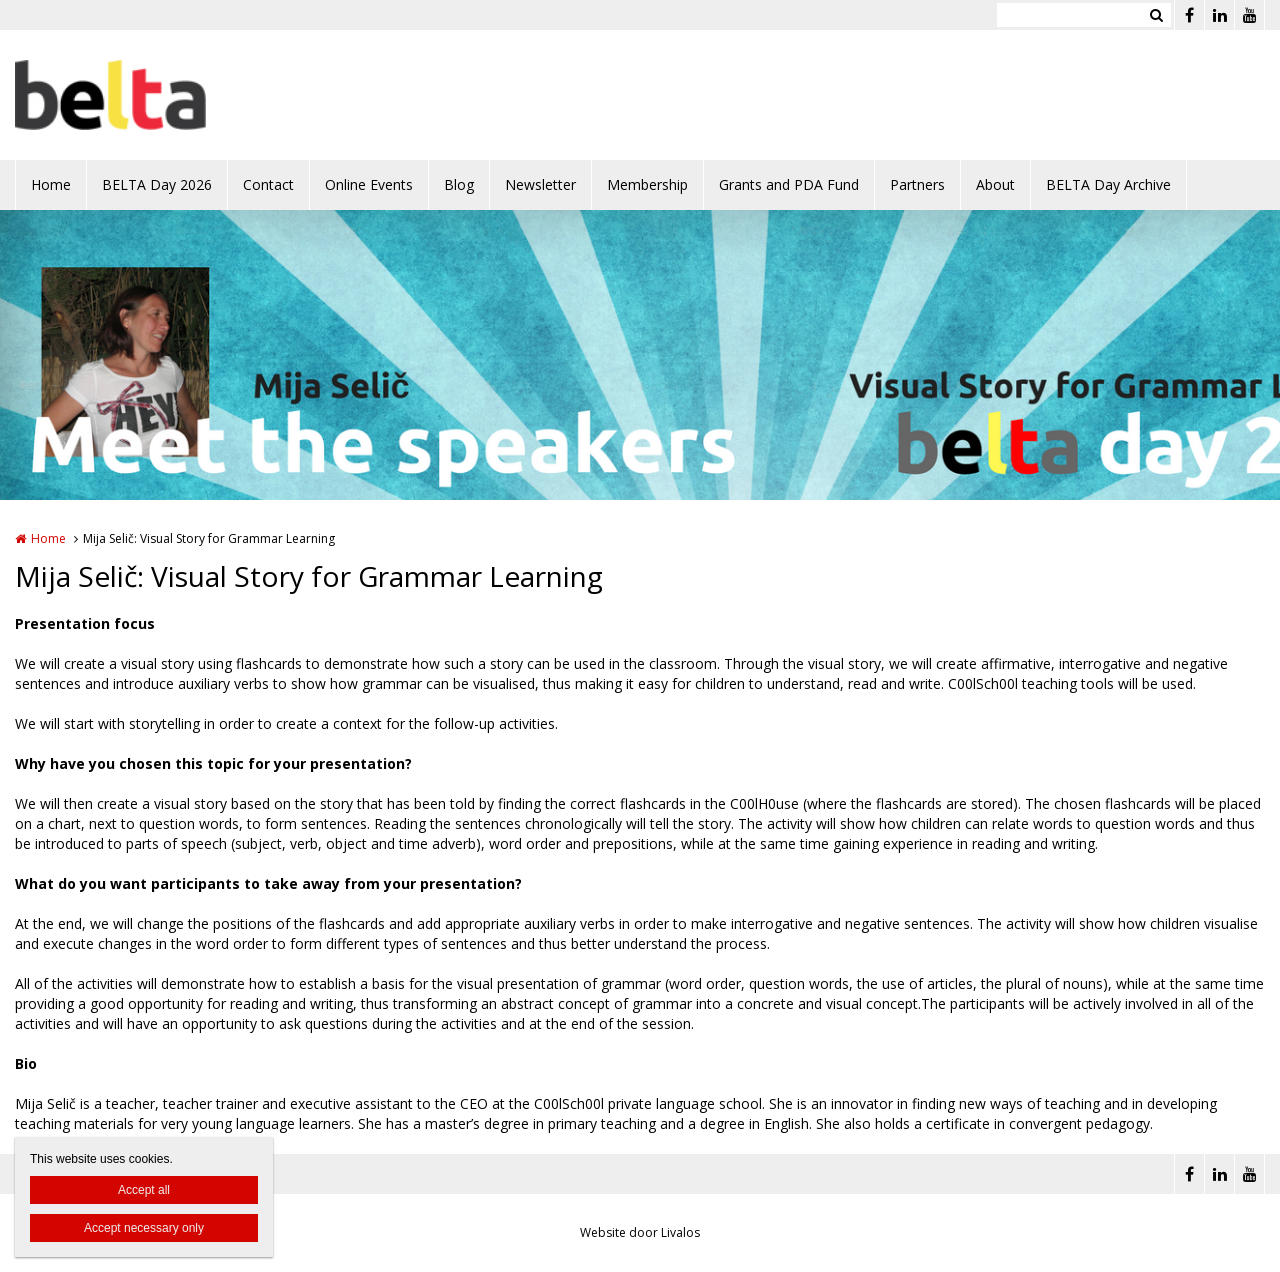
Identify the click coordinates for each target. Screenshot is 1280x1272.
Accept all (144, 1190)
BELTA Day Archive (1108, 184)
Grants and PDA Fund (789, 184)
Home (51, 184)
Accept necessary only (144, 1228)
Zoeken (1156, 15)
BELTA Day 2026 (157, 184)
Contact (268, 184)
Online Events (369, 184)
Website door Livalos (640, 1232)
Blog (459, 184)
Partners (917, 184)
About (995, 184)
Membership (647, 184)
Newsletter (540, 184)
